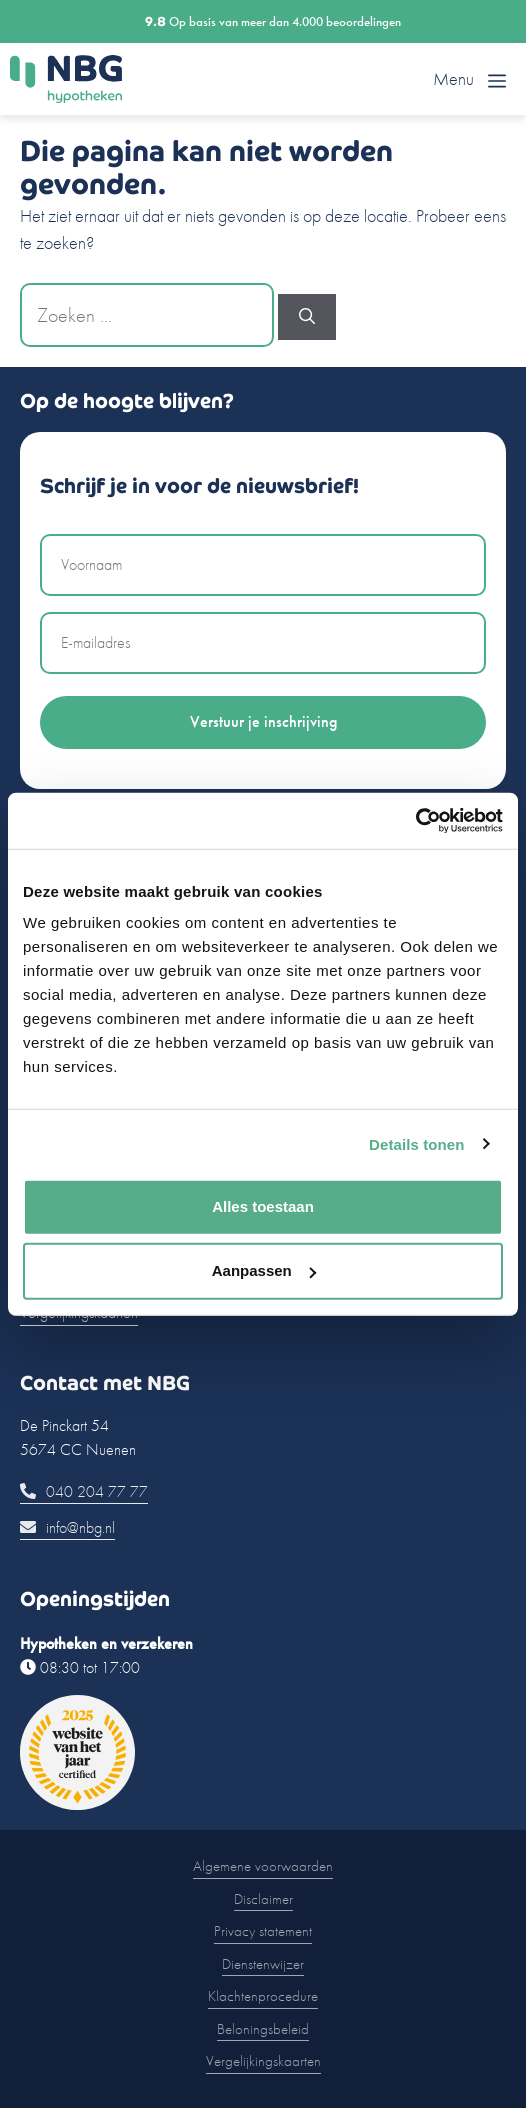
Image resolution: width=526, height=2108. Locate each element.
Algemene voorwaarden (263, 1866)
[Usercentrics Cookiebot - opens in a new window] (415, 821)
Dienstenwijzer (263, 1964)
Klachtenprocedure (263, 1996)
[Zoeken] (307, 317)
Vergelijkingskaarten (263, 2061)
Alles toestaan (263, 1206)
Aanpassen (264, 1270)
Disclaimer (263, 1899)
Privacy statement (263, 1931)
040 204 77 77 (84, 1491)
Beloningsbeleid (263, 2029)
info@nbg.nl (67, 1527)
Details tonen (416, 1143)
